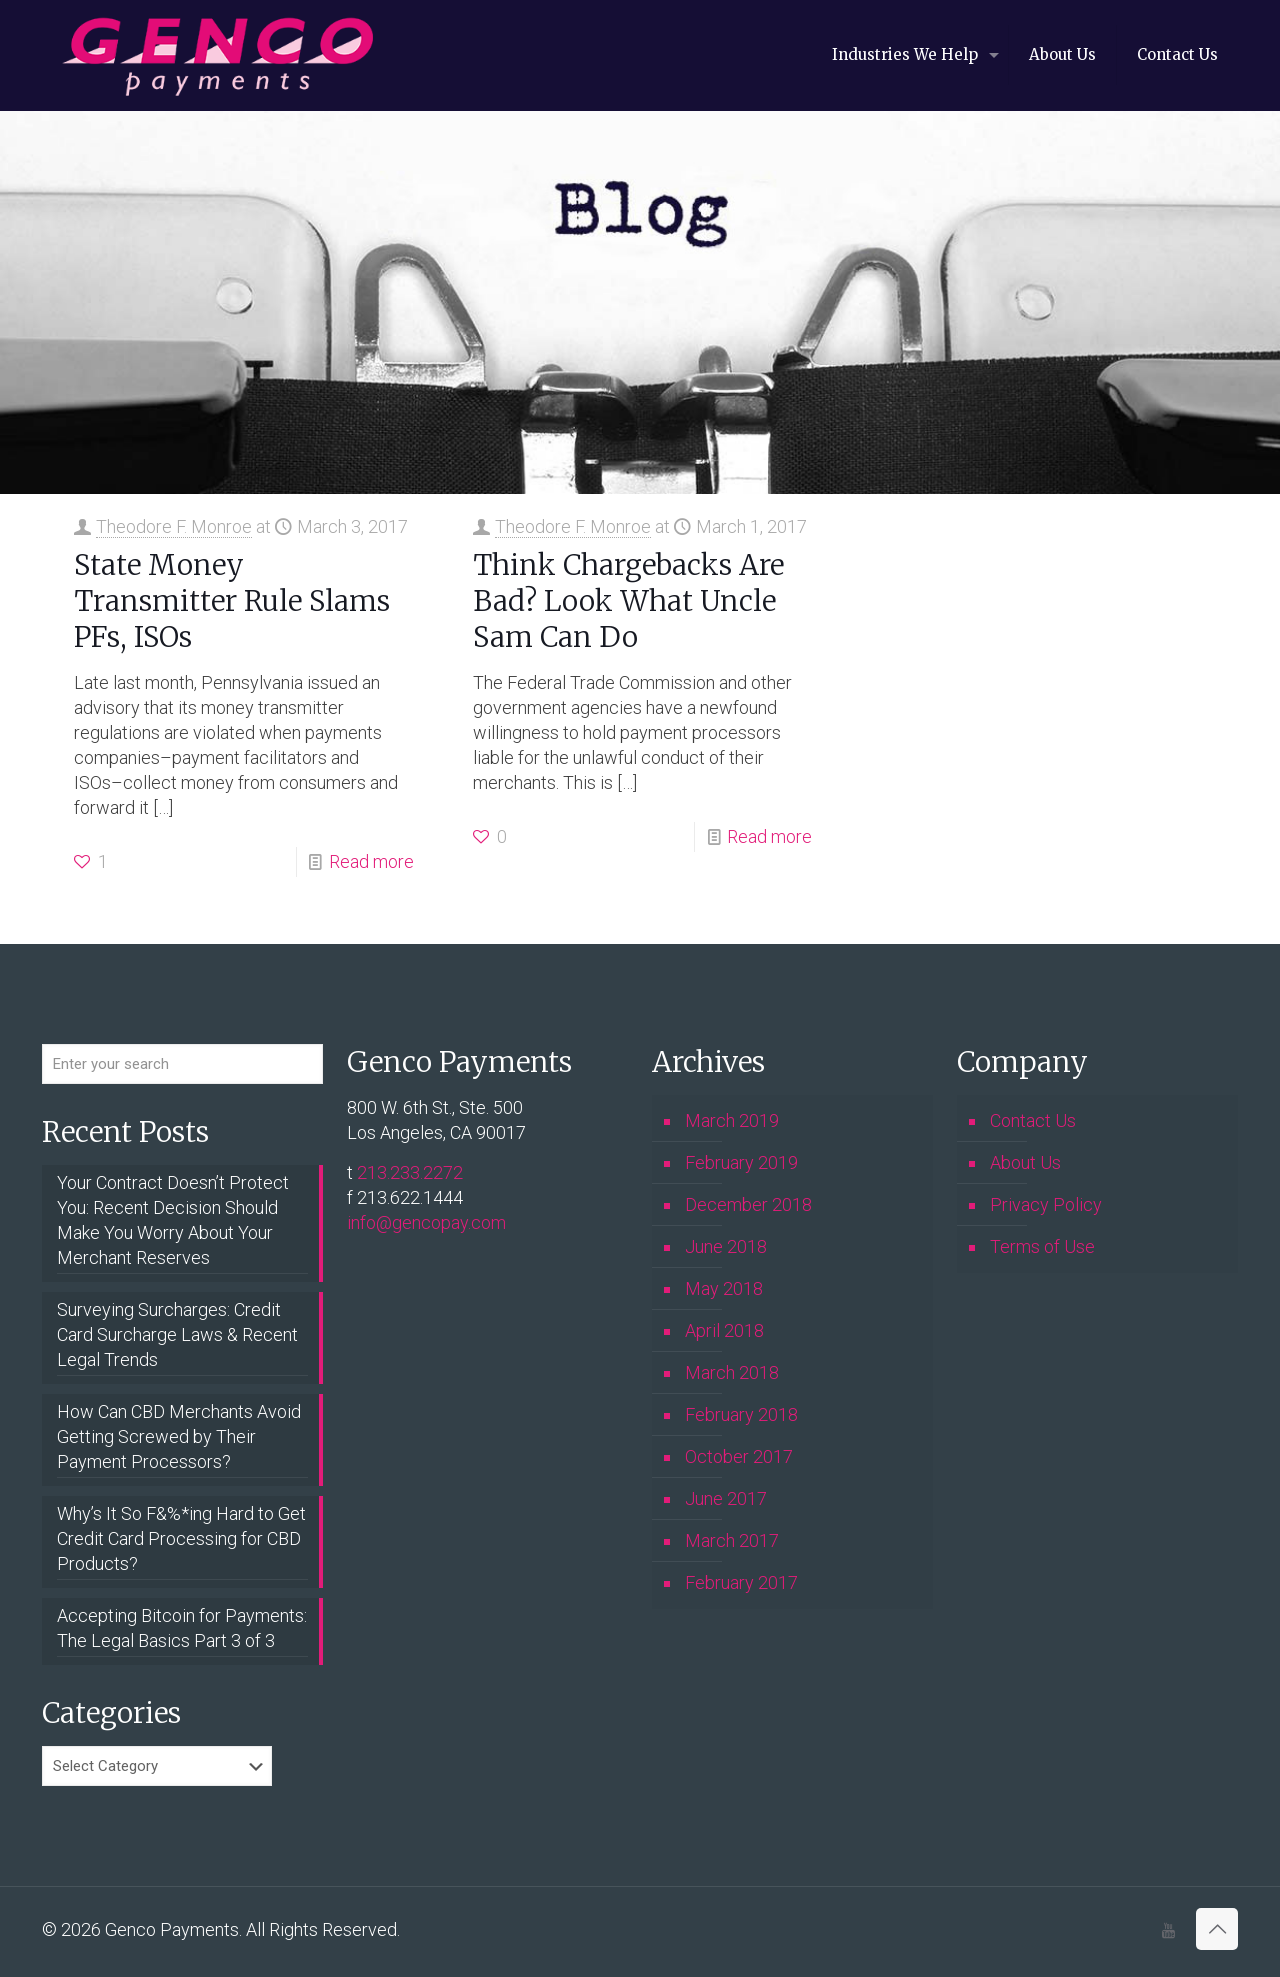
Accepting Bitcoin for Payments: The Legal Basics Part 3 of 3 (182, 1628)
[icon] (1168, 1931)
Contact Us (1033, 1120)
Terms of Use (1042, 1246)
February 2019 (741, 1162)
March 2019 (732, 1120)
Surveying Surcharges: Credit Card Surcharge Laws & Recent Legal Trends (177, 1334)
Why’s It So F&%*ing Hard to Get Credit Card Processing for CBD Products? (181, 1538)
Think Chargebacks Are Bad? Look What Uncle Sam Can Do (628, 601)
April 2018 (724, 1330)
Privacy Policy (1046, 1204)
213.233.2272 (410, 1172)
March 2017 (732, 1540)
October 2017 (739, 1456)
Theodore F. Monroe (174, 526)
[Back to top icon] (1217, 1929)
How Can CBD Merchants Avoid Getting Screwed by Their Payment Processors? (179, 1436)
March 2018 (732, 1372)
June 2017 (726, 1498)
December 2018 (748, 1204)
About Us (1025, 1162)
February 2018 (741, 1414)
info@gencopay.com (426, 1222)
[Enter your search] (182, 1064)
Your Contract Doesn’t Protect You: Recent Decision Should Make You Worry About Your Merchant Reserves (173, 1220)
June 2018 (726, 1246)
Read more (371, 861)
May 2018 (724, 1288)
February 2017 (741, 1582)
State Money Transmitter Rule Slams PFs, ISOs (232, 601)
